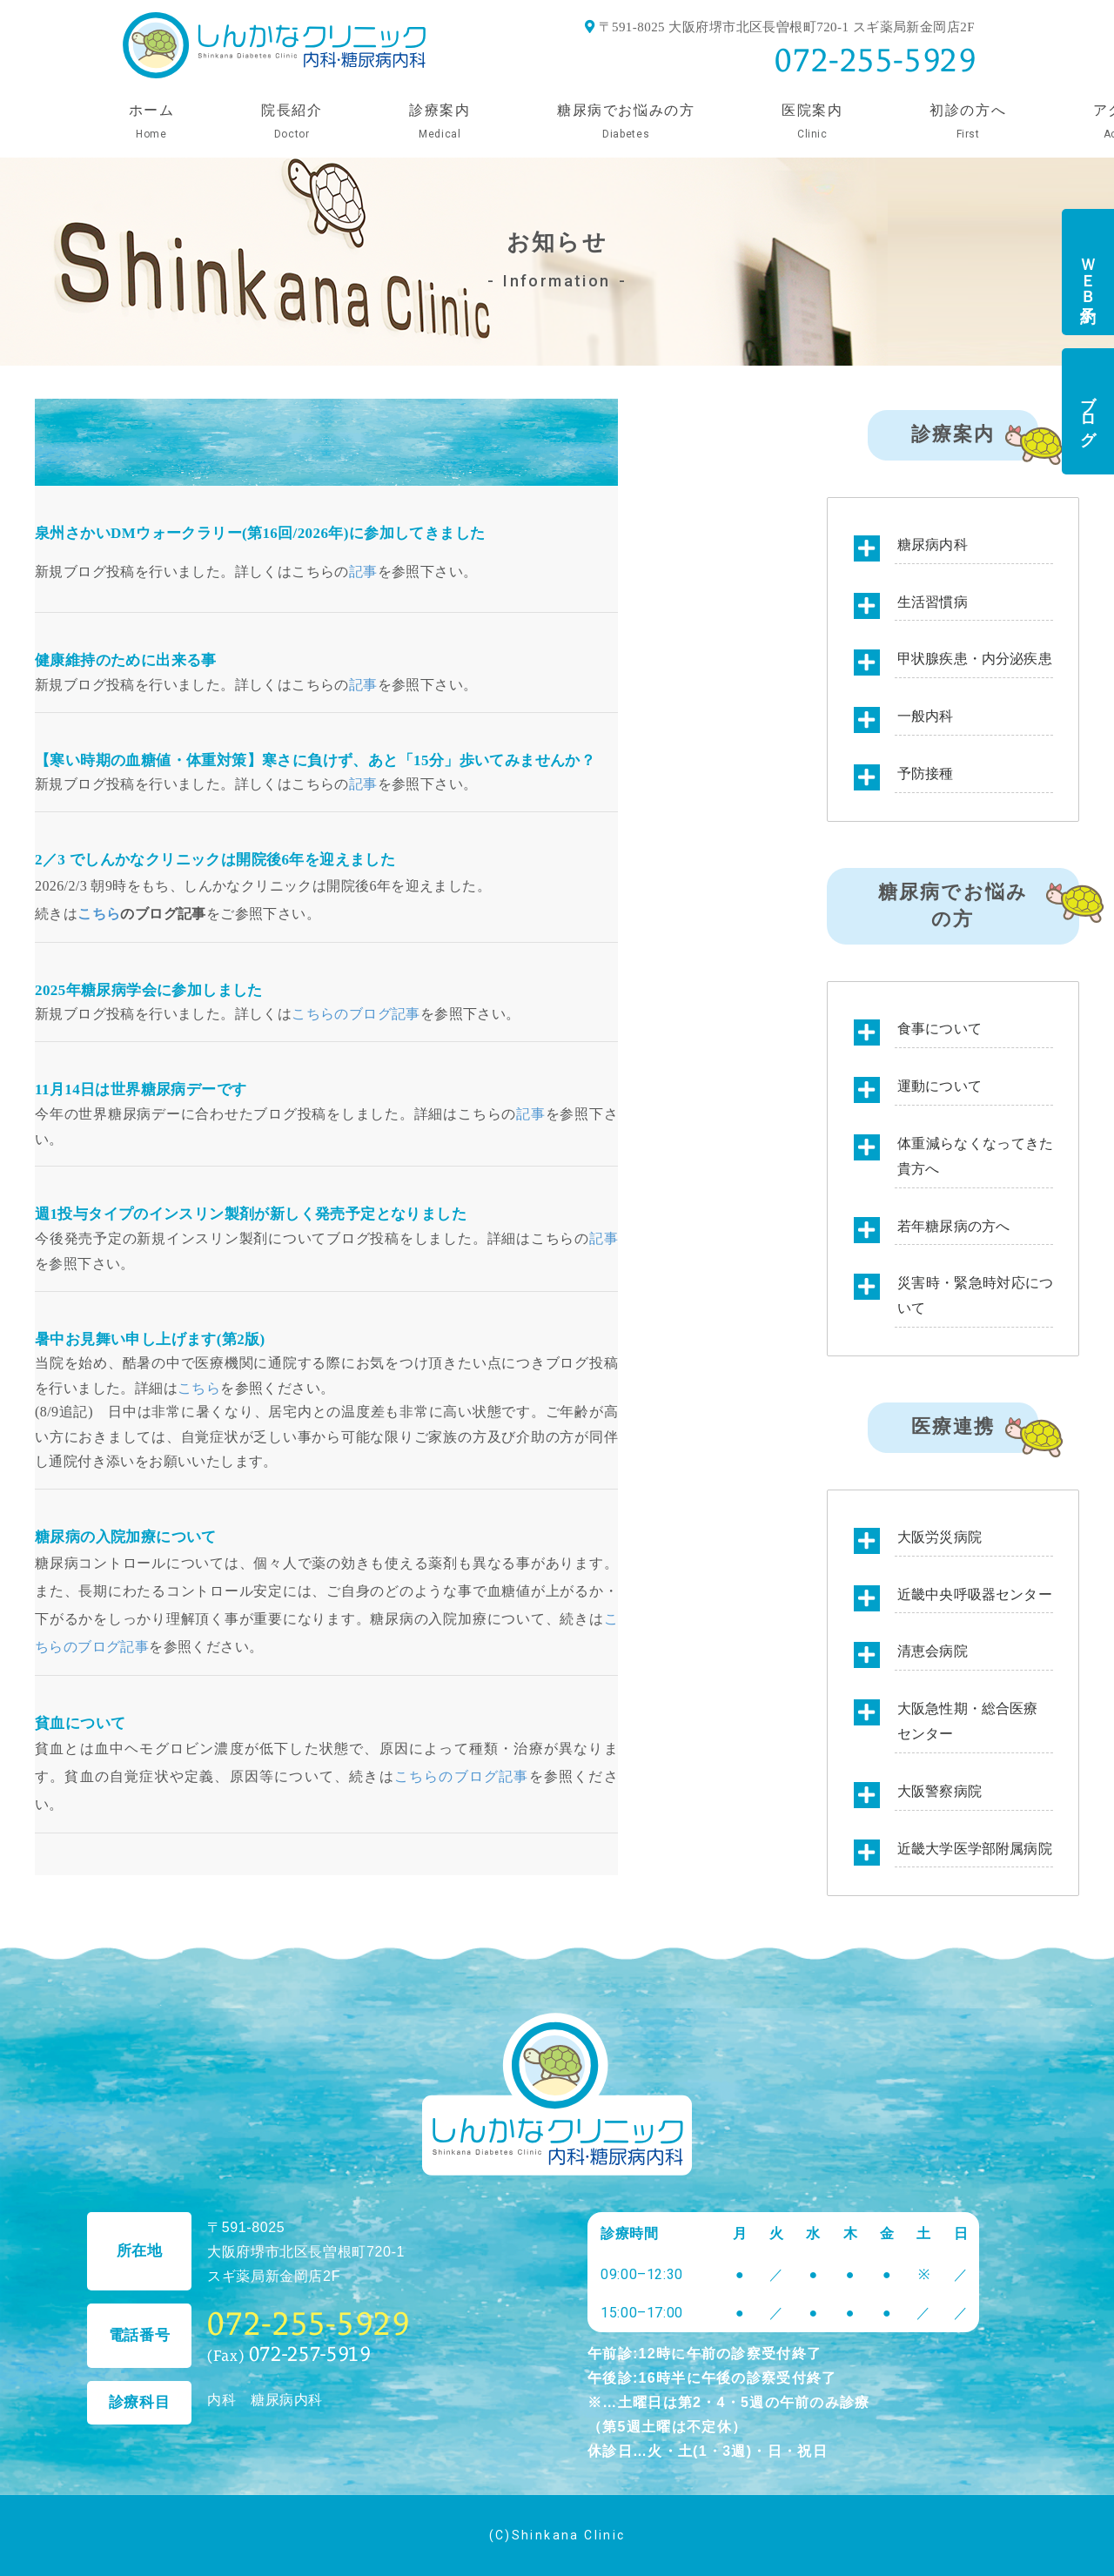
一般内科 (925, 716)
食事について (939, 1028)
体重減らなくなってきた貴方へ (975, 1156)
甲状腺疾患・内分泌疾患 (974, 658)
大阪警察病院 (939, 1791)
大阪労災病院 (939, 1537)
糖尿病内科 (932, 544)
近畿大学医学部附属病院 (974, 1848)
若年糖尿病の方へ (953, 1226)
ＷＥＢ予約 (1088, 272)
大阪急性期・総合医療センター (967, 1721)
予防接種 (925, 773)
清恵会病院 (932, 1651)
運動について (939, 1086)
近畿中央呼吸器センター (974, 1594)
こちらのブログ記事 (356, 1013)
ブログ (1088, 412)
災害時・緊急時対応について (975, 1295)
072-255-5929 (875, 59)
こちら (98, 913)
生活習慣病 (932, 602)
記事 (363, 571)
